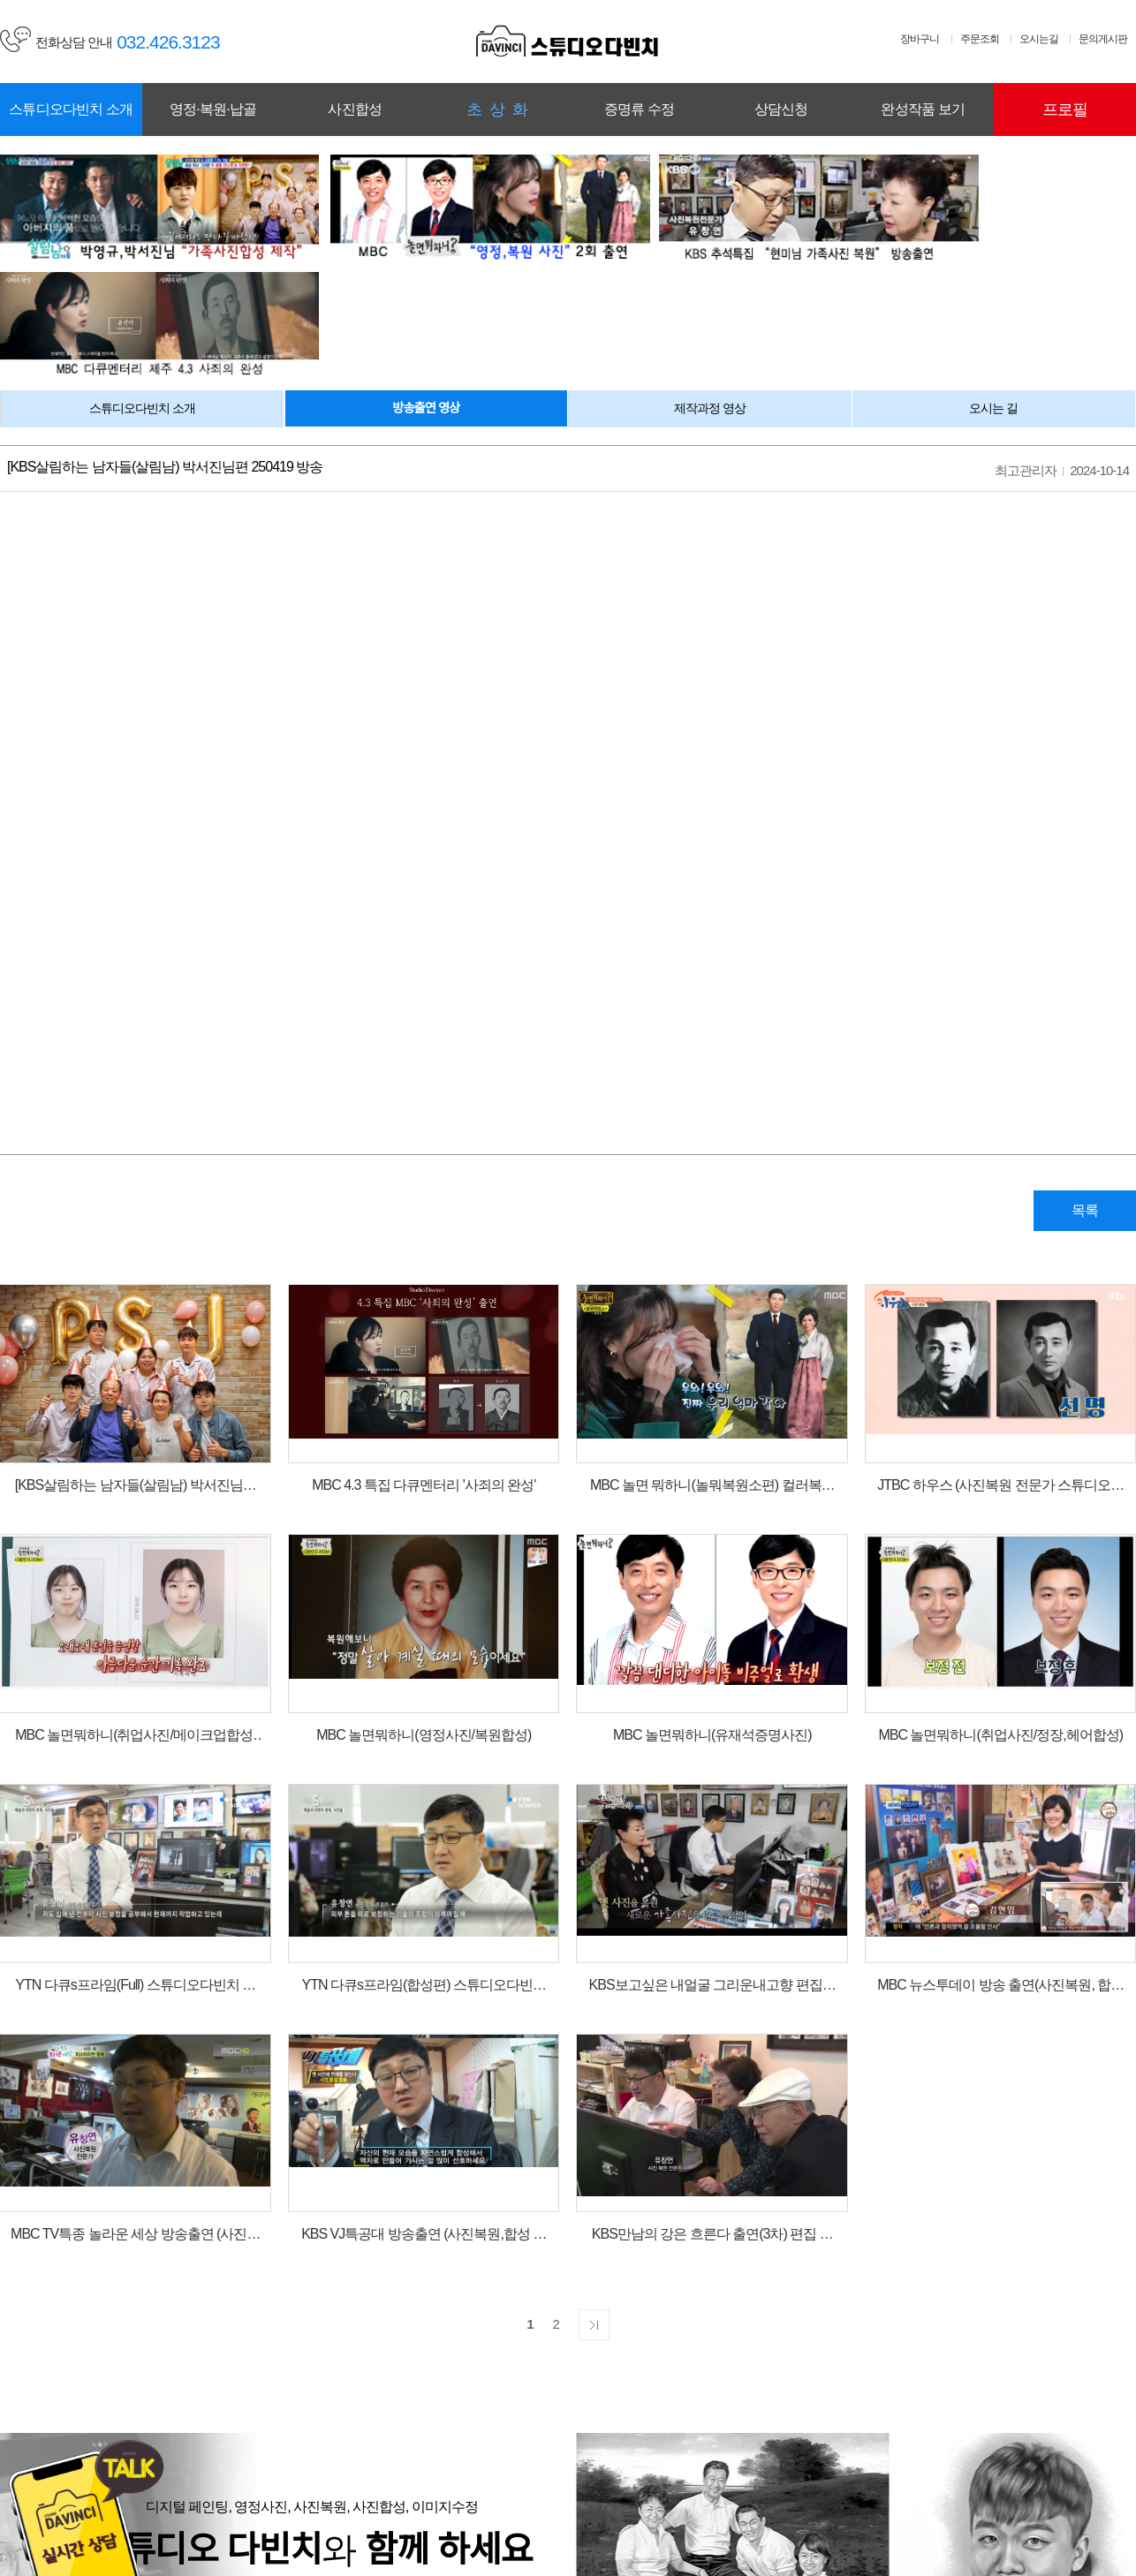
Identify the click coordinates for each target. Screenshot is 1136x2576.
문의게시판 (1103, 39)
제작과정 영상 (709, 275)
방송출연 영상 (425, 275)
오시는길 (1038, 39)
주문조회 (979, 39)
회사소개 (312, 2482)
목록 (1083, 1078)
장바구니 (919, 39)
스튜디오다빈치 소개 (142, 275)
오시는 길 (993, 275)
